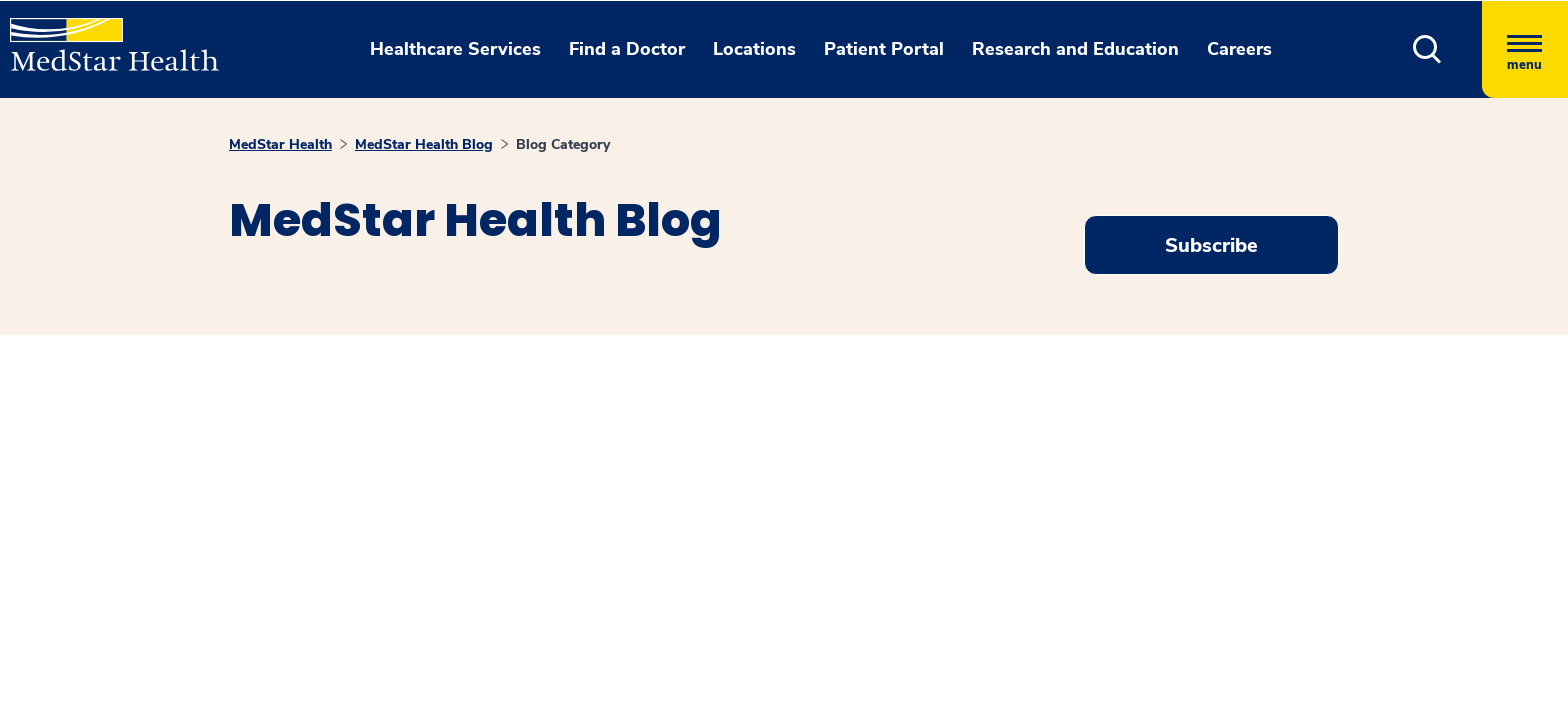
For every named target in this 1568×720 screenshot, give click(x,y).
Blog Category (563, 144)
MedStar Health (280, 144)
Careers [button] (1239, 49)
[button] (1427, 49)
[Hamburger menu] (1525, 49)
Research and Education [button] (1075, 49)
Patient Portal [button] (884, 49)
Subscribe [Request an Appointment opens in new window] (1211, 245)
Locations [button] (754, 49)
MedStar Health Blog (424, 144)
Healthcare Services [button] (455, 49)
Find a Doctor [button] (627, 49)
